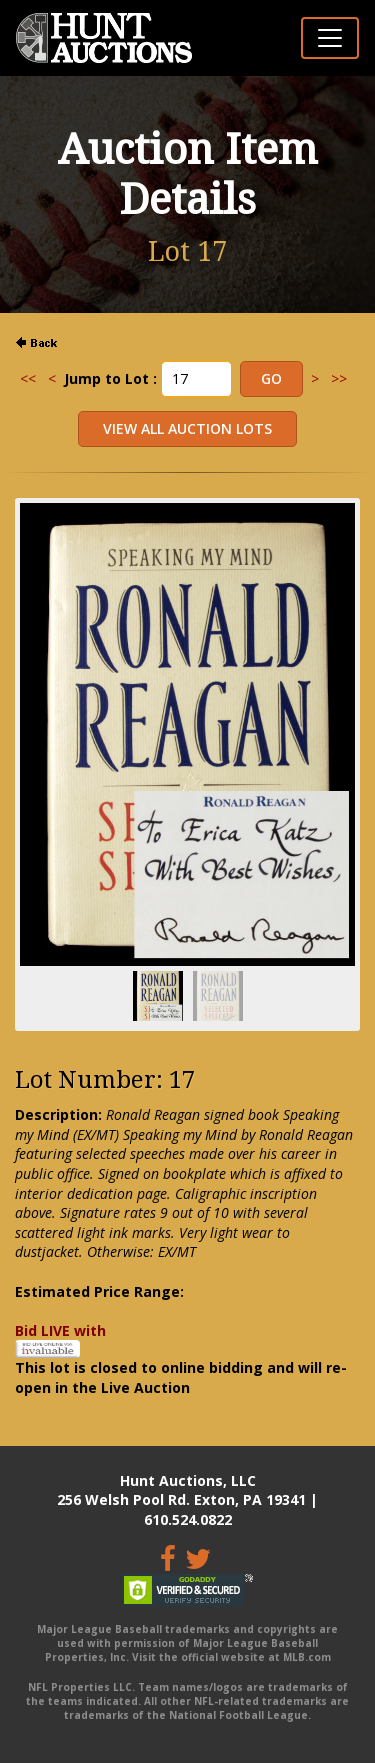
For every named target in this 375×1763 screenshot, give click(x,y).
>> (339, 378)
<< (28, 378)
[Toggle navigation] (330, 38)
